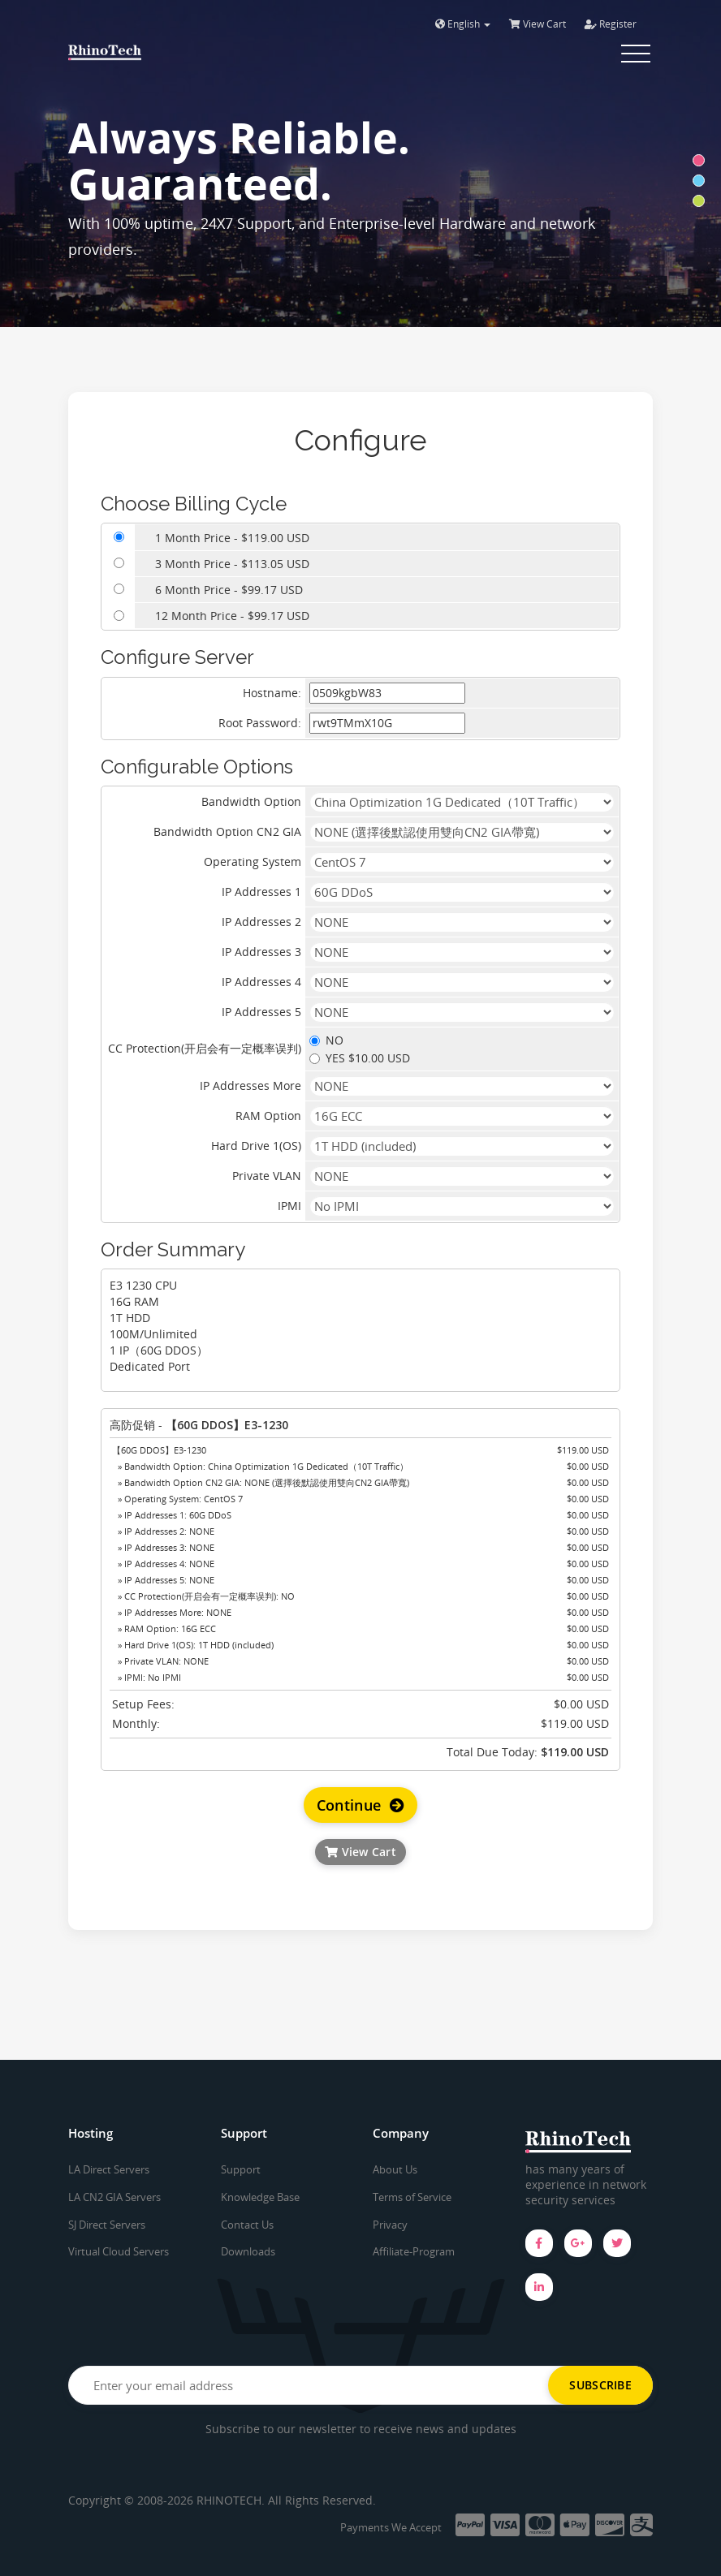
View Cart (537, 24)
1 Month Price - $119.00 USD (232, 537)
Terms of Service (412, 2197)
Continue (361, 1805)
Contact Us (247, 2224)
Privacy (390, 2224)
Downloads (248, 2251)
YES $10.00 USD (359, 1058)
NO (326, 1040)
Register (611, 24)
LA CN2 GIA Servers (114, 2197)
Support (241, 2169)
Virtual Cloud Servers (118, 2251)
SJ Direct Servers (106, 2224)
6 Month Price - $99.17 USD (229, 589)
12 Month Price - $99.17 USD (232, 615)
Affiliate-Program (414, 2251)
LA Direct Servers (108, 2169)
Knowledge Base (260, 2197)
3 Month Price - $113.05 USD (232, 563)
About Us (395, 2169)
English (462, 24)
